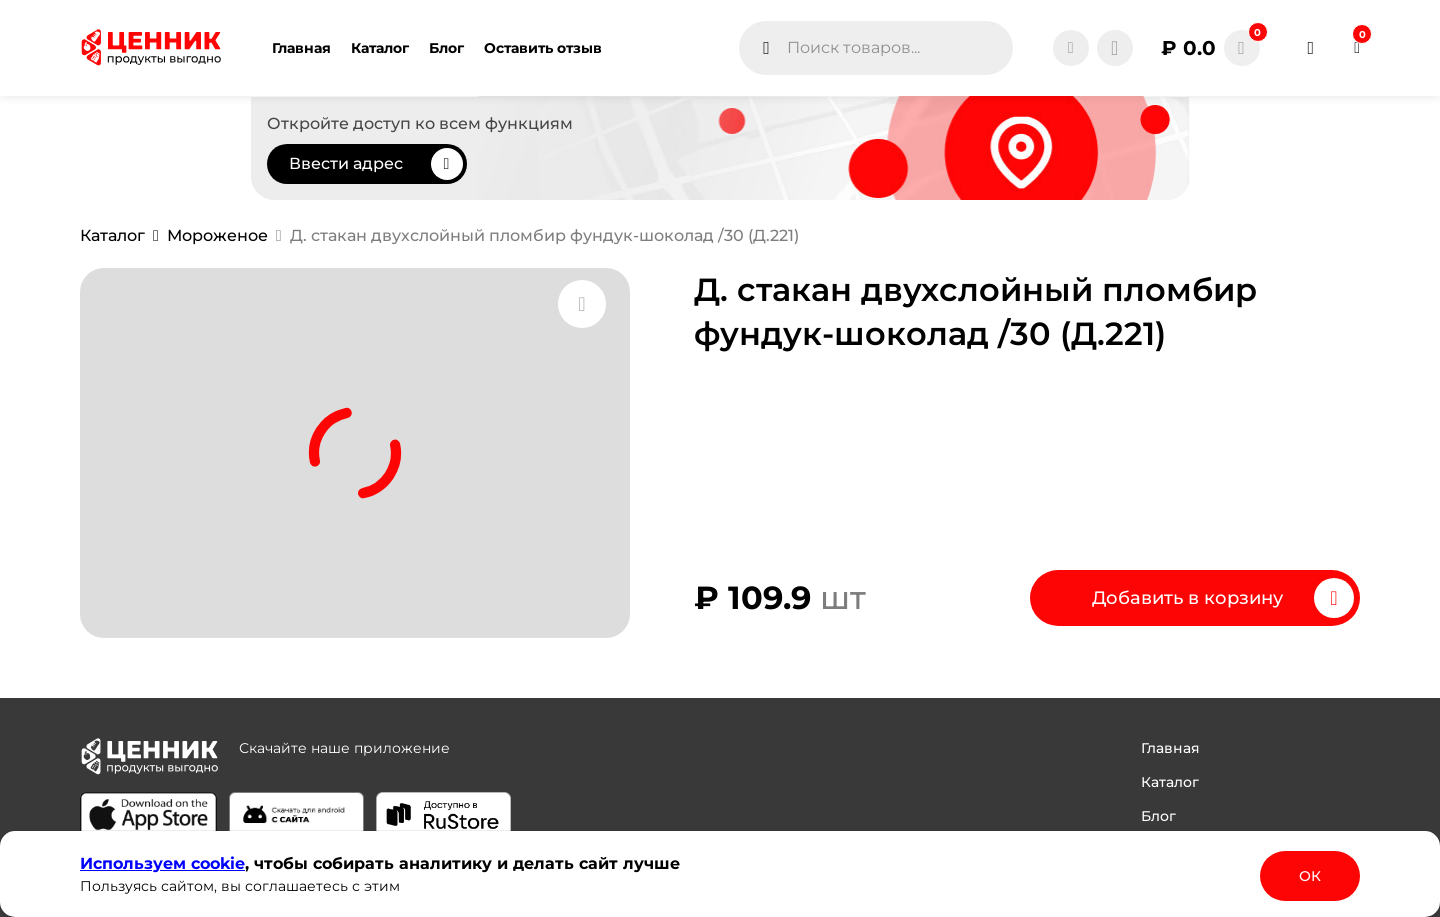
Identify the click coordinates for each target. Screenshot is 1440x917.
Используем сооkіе (162, 863)
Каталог (1170, 782)
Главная (1170, 748)
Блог (1158, 816)
